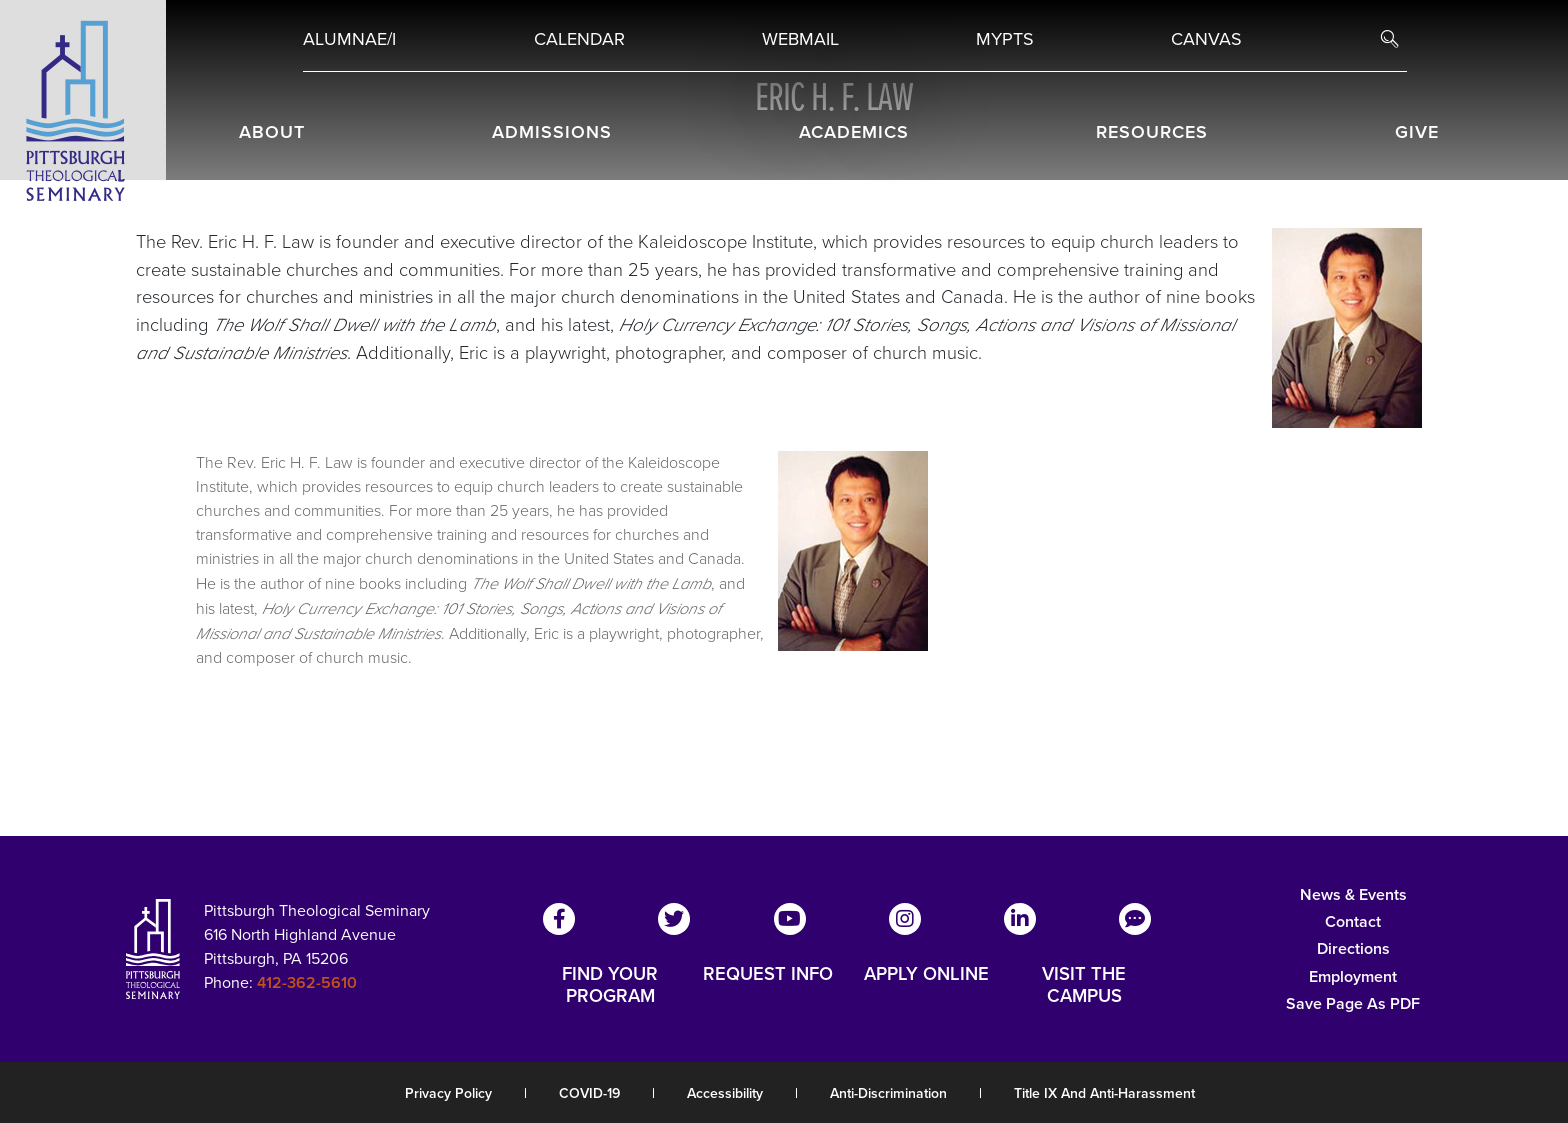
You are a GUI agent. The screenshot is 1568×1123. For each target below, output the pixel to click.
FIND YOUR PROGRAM (610, 985)
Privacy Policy (448, 1093)
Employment (1353, 976)
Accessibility (725, 1093)
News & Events (1353, 894)
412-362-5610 (307, 982)
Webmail (800, 39)
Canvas (1206, 39)
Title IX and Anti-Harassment (1104, 1093)
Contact (1353, 921)
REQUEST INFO (768, 975)
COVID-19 (589, 1093)
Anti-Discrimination (888, 1093)
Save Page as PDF (1353, 1003)
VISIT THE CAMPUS (1084, 985)
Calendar (579, 39)
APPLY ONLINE (926, 975)
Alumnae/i (349, 39)
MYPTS (1005, 39)
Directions (1353, 948)
